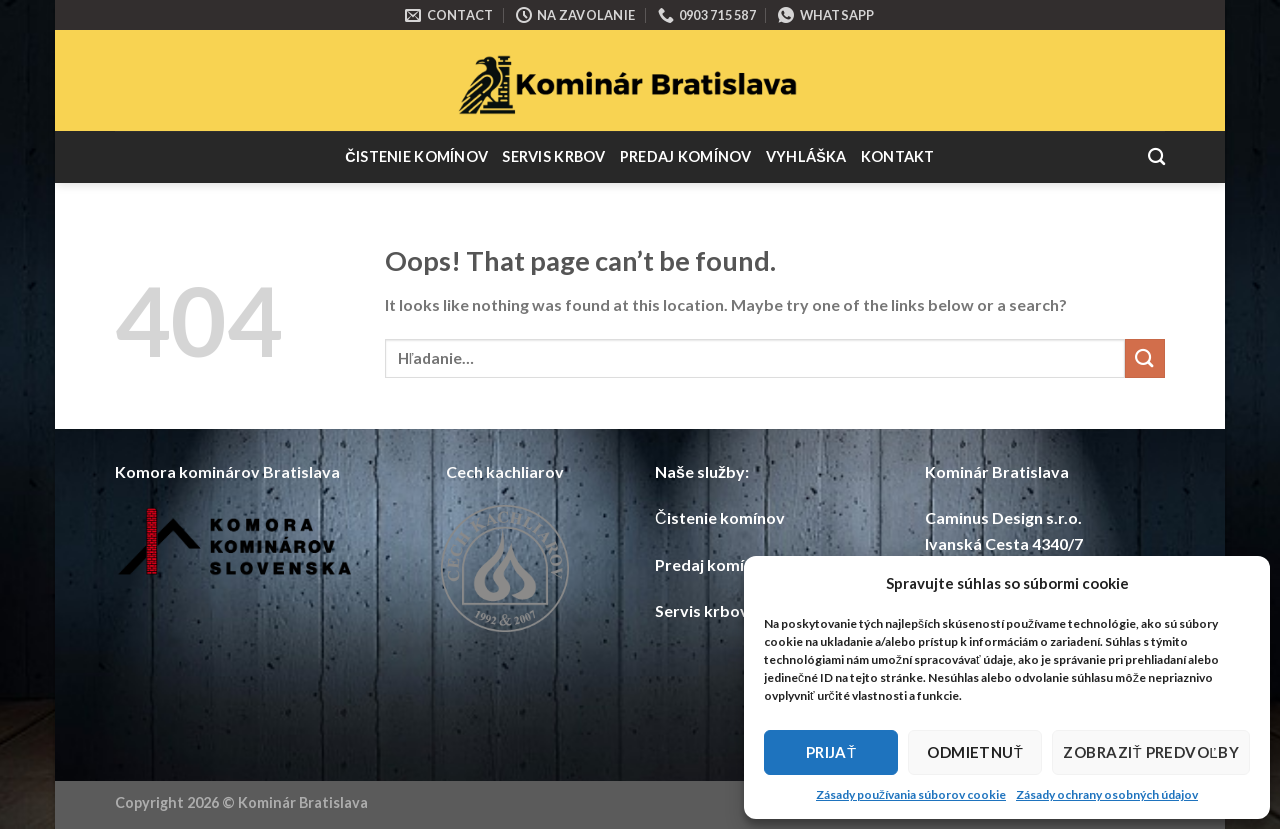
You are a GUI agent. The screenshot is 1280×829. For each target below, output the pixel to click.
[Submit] (1145, 358)
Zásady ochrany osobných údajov (1107, 794)
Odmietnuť (975, 752)
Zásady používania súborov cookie (911, 794)
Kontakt (898, 156)
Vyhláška (806, 156)
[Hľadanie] (1156, 157)
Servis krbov (553, 156)
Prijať (831, 752)
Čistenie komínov (416, 156)
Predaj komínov (686, 156)
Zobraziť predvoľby (1151, 752)
